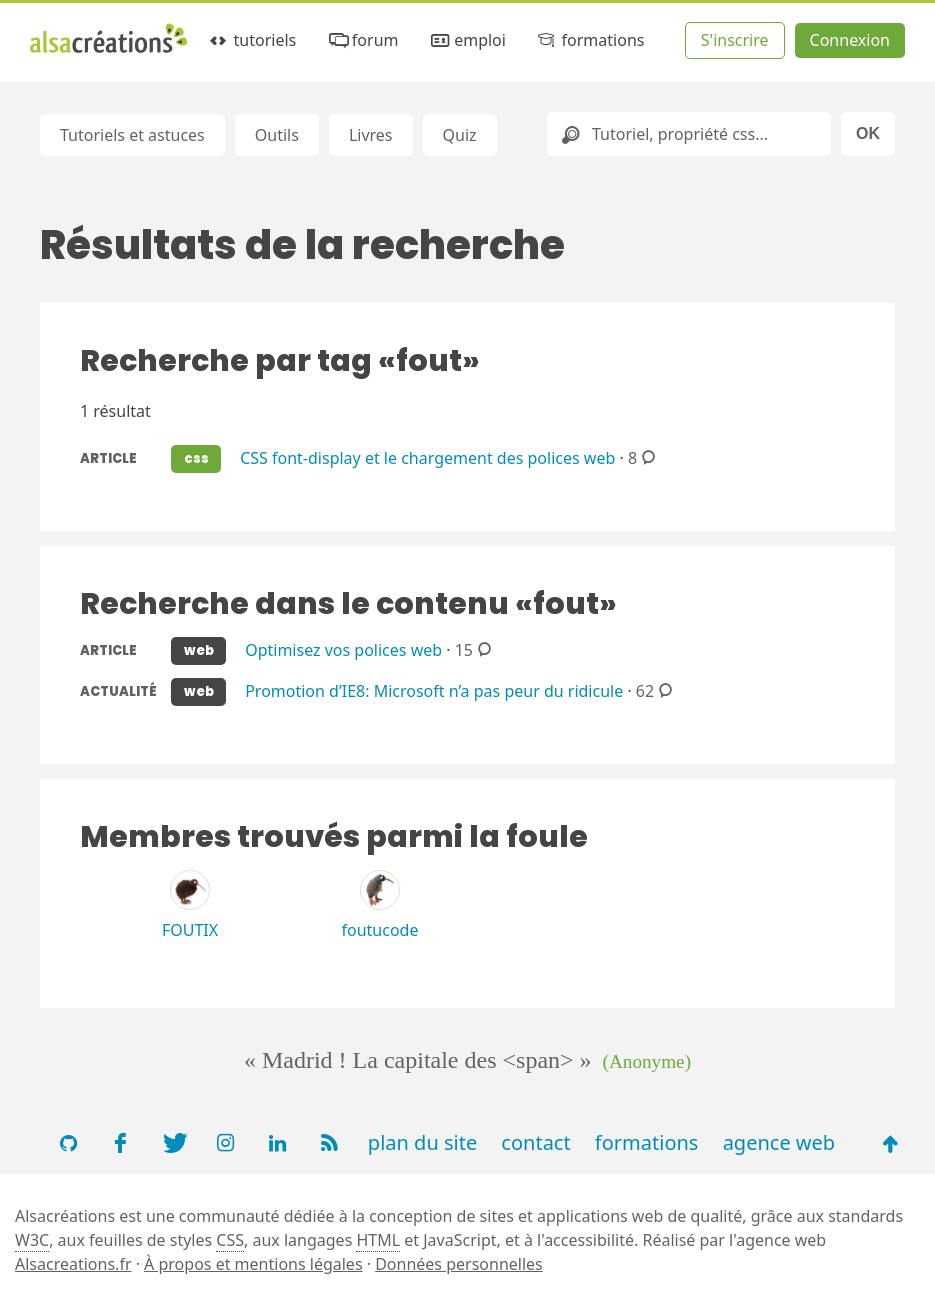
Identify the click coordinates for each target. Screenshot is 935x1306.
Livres (371, 135)
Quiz (460, 135)
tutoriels (251, 40)
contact (535, 1142)
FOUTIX (190, 930)
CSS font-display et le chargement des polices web (427, 457)
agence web (779, 1142)
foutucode (380, 930)
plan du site (422, 1142)
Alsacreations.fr (73, 1264)
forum (361, 40)
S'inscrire (735, 40)
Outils (277, 135)
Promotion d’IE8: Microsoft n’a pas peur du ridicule (434, 690)
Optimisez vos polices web (343, 649)
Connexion (850, 40)
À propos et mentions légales (253, 1264)
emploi (467, 40)
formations (589, 40)
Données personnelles (459, 1264)
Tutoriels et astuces (132, 135)
